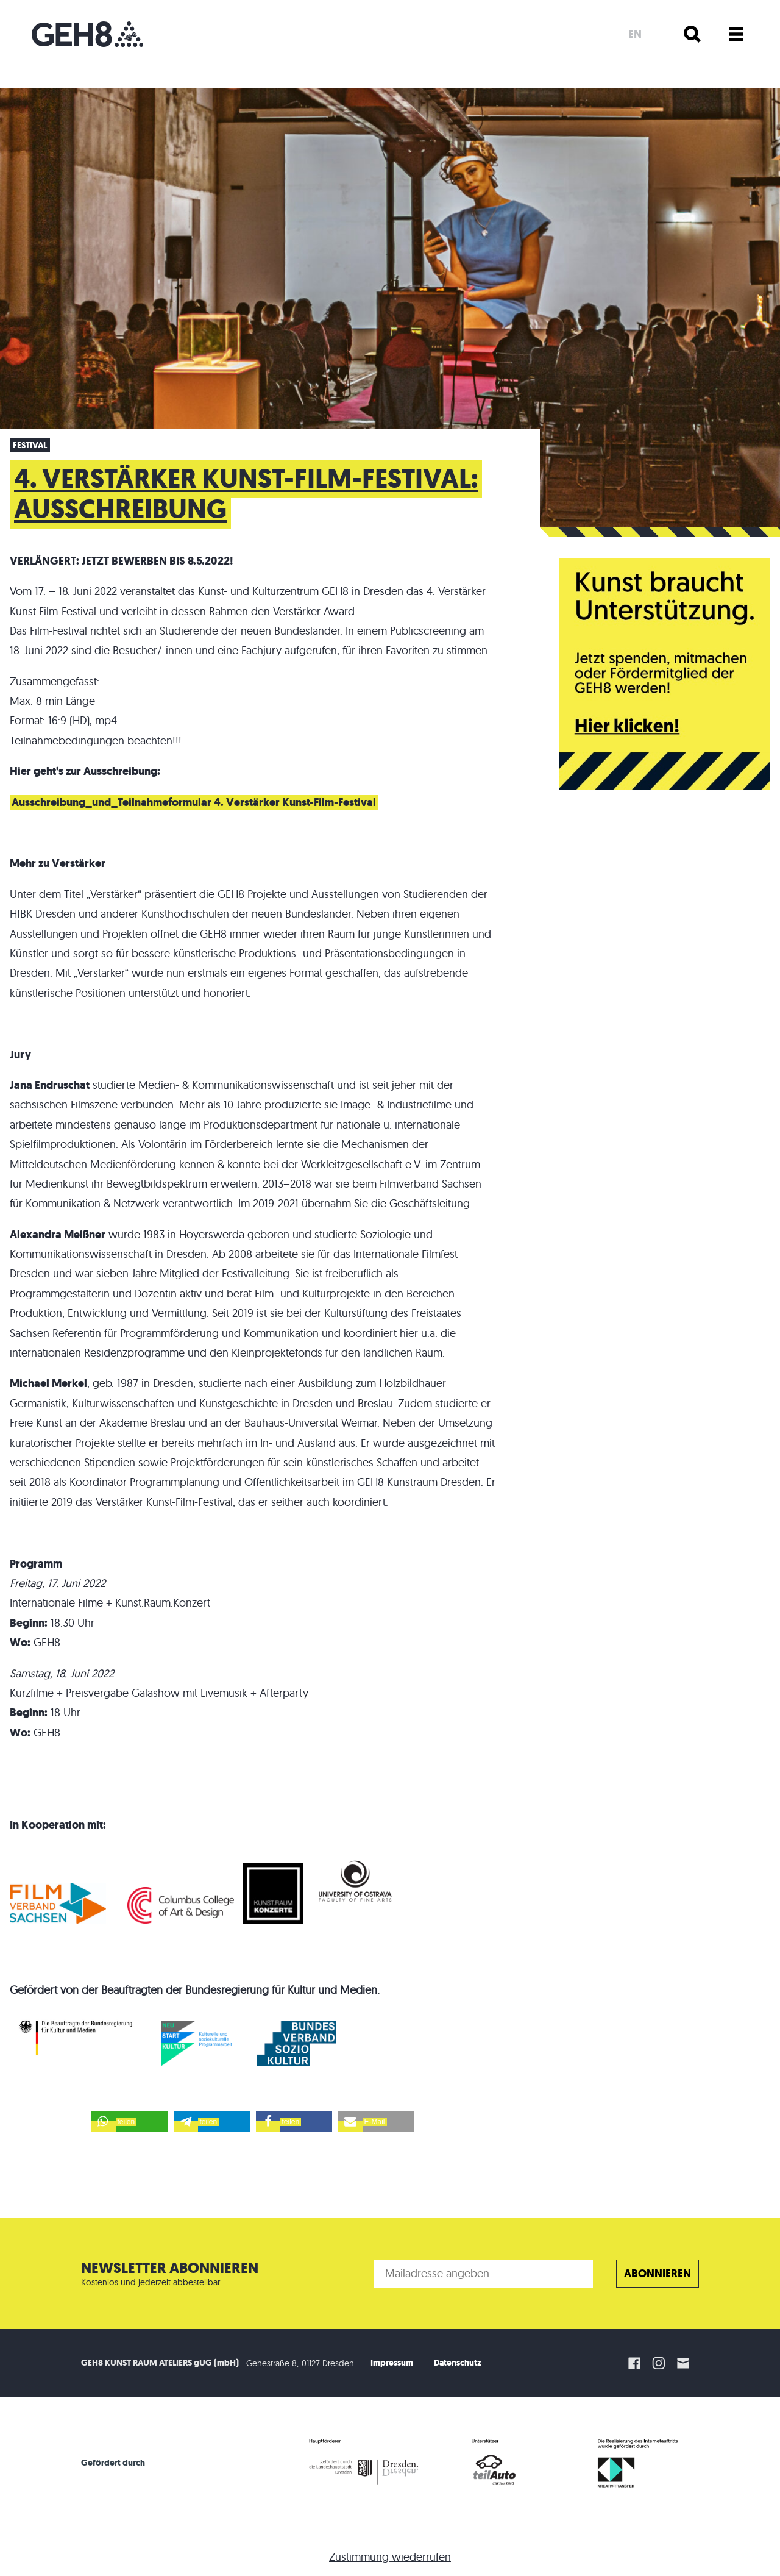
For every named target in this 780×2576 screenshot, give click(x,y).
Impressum (391, 2363)
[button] (129, 2121)
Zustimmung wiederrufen (390, 2557)
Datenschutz (457, 2363)
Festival (30, 445)
